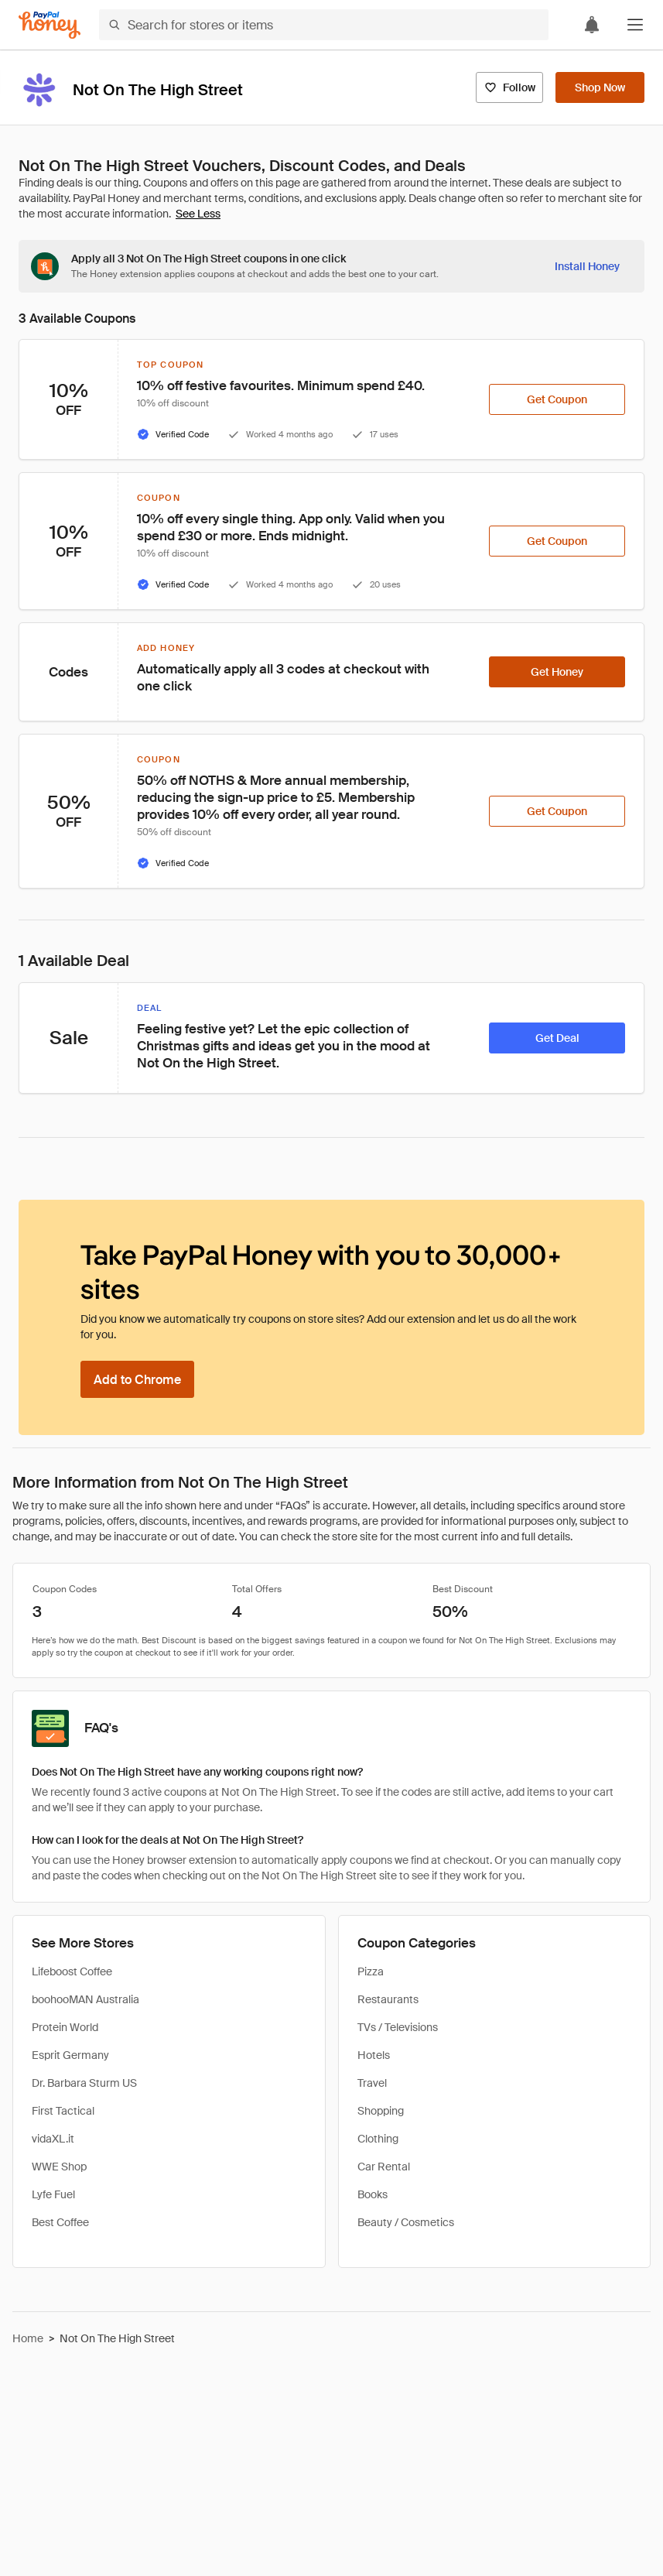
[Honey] (49, 25)
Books (372, 2194)
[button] (635, 25)
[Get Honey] (557, 671)
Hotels (373, 2055)
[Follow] (509, 87)
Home (27, 2338)
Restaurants (388, 1999)
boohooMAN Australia (85, 1999)
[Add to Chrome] (137, 1379)
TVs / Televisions (397, 2027)
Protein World (65, 2027)
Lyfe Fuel (53, 2194)
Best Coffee (60, 2222)
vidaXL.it (53, 2139)
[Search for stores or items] (324, 24)
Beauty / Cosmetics (405, 2222)
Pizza (370, 1971)
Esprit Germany (70, 2055)
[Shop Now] (599, 87)
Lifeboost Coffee (72, 1971)
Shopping (380, 2111)
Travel (372, 2083)
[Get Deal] (557, 1038)
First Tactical (63, 2111)
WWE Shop (59, 2167)
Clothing (377, 2139)
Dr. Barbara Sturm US (84, 2083)
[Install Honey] (587, 266)
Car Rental (383, 2167)
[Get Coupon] (557, 399)
